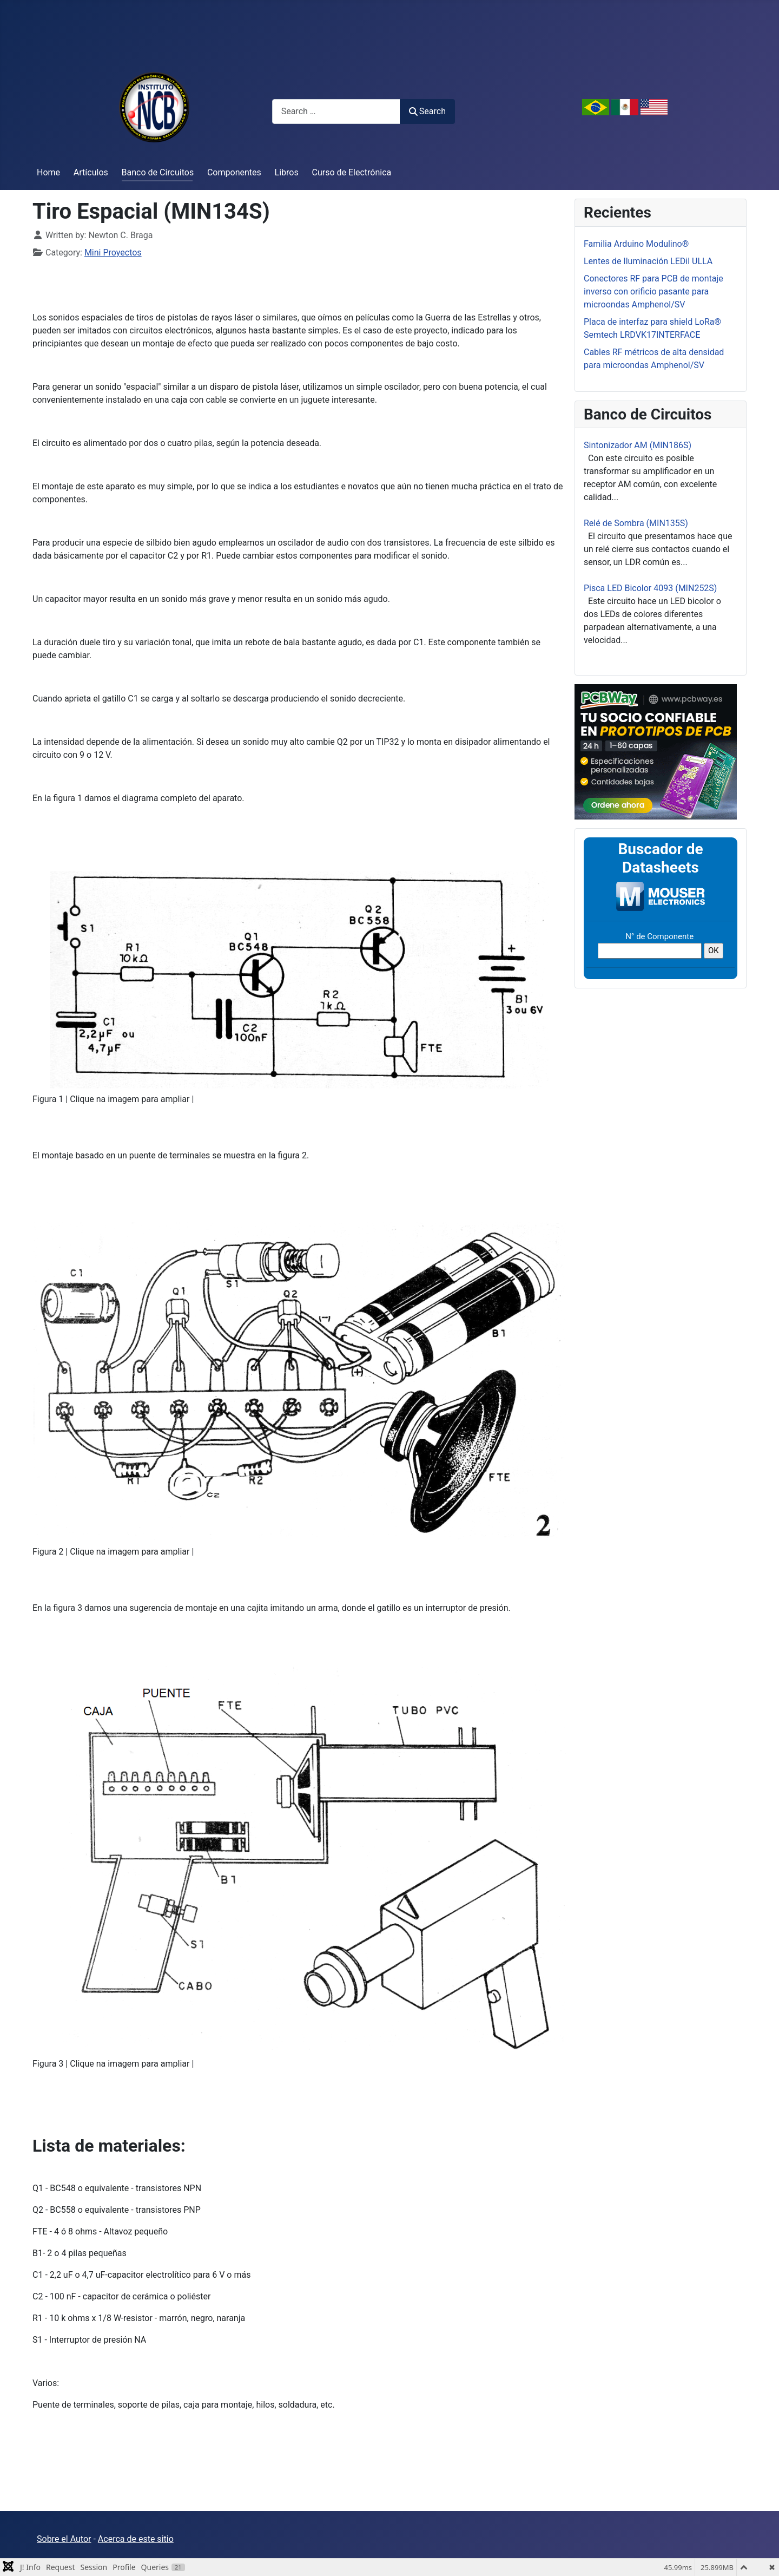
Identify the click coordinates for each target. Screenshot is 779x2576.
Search (427, 111)
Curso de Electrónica (352, 172)
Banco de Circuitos (158, 172)
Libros (287, 172)
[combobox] (336, 111)
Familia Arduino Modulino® (636, 244)
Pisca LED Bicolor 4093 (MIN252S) (650, 588)
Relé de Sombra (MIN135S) (636, 523)
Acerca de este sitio (136, 2539)
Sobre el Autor (64, 2539)
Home (48, 172)
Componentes (234, 172)
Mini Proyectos (113, 252)
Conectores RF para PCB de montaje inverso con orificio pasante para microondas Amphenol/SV (653, 291)
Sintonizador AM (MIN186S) (637, 445)
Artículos (91, 172)
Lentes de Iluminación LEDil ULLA (648, 261)
